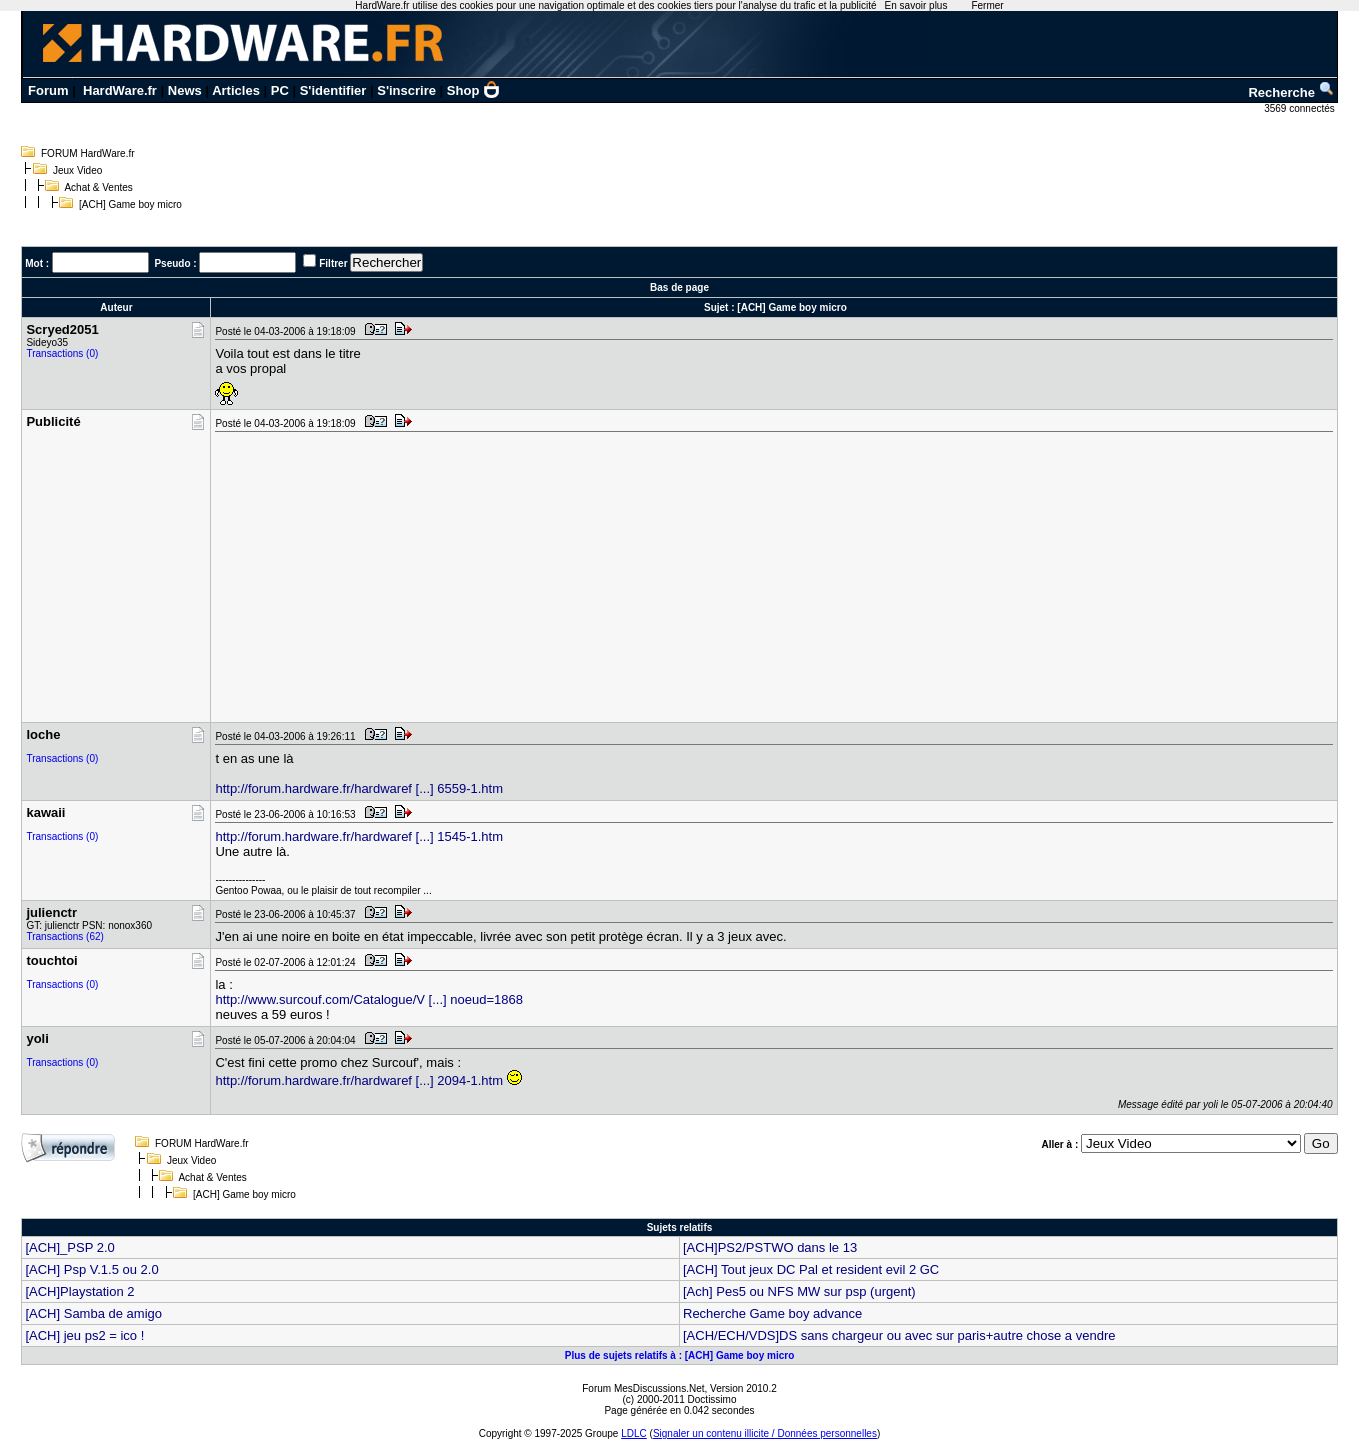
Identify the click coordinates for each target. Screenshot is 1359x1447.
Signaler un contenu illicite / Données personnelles (765, 1433)
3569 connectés (1300, 108)
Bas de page (679, 287)
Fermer (987, 5)
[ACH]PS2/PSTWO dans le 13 (770, 1247)
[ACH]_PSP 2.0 (69, 1247)
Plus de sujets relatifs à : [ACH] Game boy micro (680, 1355)
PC (280, 90)
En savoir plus (916, 5)
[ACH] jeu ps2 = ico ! (84, 1335)
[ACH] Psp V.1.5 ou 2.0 (91, 1269)
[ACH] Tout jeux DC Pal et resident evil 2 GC (811, 1269)
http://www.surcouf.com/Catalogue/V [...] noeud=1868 (369, 999)
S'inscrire (406, 90)
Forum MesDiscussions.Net (643, 1388)
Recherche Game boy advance (772, 1313)
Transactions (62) (64, 936)
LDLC (634, 1433)
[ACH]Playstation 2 (79, 1291)
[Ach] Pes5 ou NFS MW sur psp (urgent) (799, 1291)
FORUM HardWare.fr (88, 153)
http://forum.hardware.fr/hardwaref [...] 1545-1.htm (359, 836)
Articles (236, 90)
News (185, 90)
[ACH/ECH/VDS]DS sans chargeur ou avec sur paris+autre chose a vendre (899, 1335)
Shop (474, 90)
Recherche (1291, 92)
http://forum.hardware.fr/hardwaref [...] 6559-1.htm (359, 788)
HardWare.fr (120, 90)
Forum (48, 90)
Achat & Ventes (98, 187)
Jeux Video (77, 170)
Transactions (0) (62, 353)
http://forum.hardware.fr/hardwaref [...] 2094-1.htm (359, 1080)
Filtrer (333, 263)
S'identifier (333, 90)
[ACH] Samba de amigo (93, 1313)
